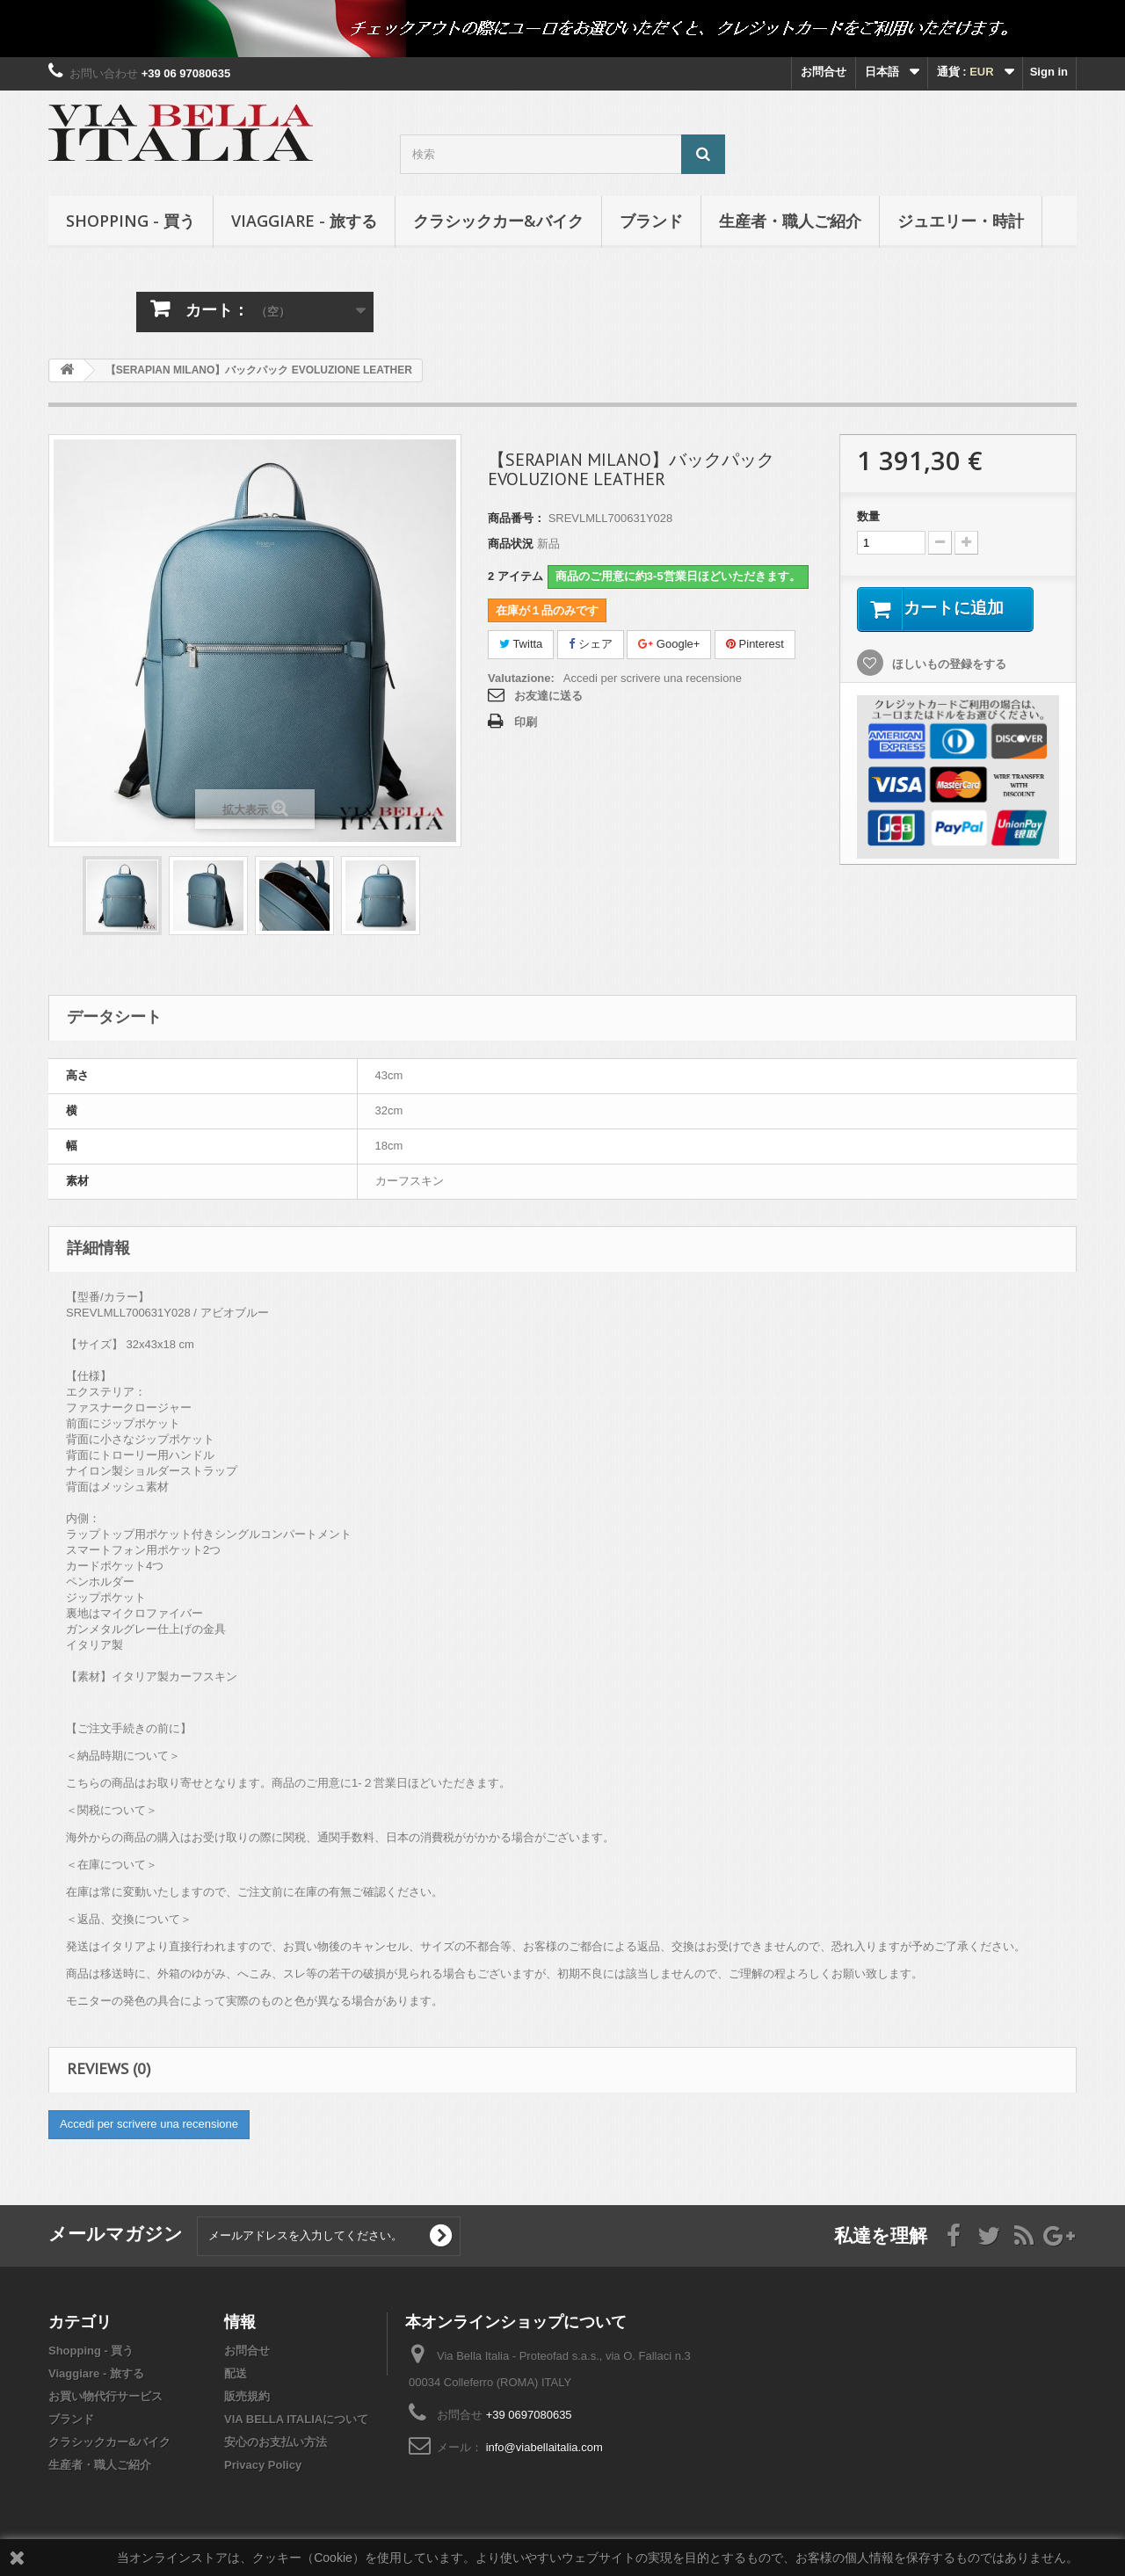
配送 (235, 2373)
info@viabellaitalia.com (544, 2447)
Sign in (1049, 71)
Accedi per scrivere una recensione (652, 678)
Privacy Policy (262, 2464)
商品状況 (510, 543)
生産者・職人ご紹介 (790, 220)
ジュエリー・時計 (960, 220)
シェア (591, 643)
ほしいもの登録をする (947, 664)
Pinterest (755, 643)
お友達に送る (548, 695)
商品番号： (516, 518)
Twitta (520, 643)
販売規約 (247, 2396)
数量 (868, 516)
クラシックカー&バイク (498, 220)
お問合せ (823, 71)
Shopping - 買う (130, 220)
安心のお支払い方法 (275, 2442)
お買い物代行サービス (105, 2396)
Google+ (669, 643)
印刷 (525, 722)
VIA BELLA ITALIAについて (296, 2419)
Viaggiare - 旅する (304, 220)
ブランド (651, 220)
